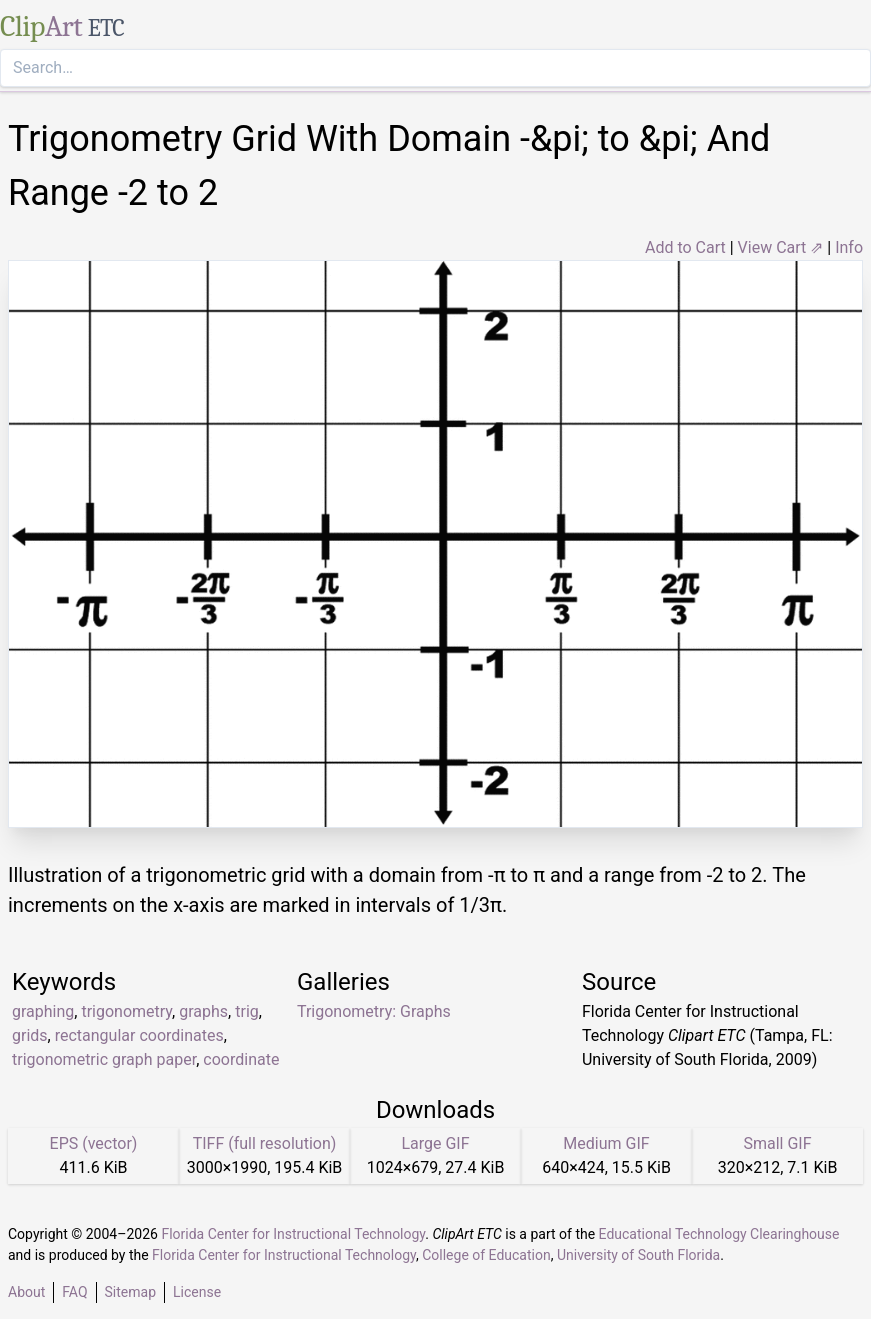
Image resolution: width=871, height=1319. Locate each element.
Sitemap (130, 1292)
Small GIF (777, 1143)
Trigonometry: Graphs (374, 1011)
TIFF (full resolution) (265, 1143)
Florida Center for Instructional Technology (293, 1234)
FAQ (74, 1292)
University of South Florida (638, 1255)
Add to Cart (685, 247)
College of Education (486, 1255)
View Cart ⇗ (781, 247)
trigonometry (126, 1011)
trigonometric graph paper (104, 1059)
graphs (203, 1011)
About (26, 1292)
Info (849, 247)
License (197, 1292)
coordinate (241, 1059)
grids (30, 1035)
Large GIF (435, 1143)
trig (247, 1011)
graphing (43, 1011)
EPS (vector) (94, 1143)
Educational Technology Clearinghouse (719, 1234)
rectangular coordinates (139, 1035)
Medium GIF (606, 1143)
